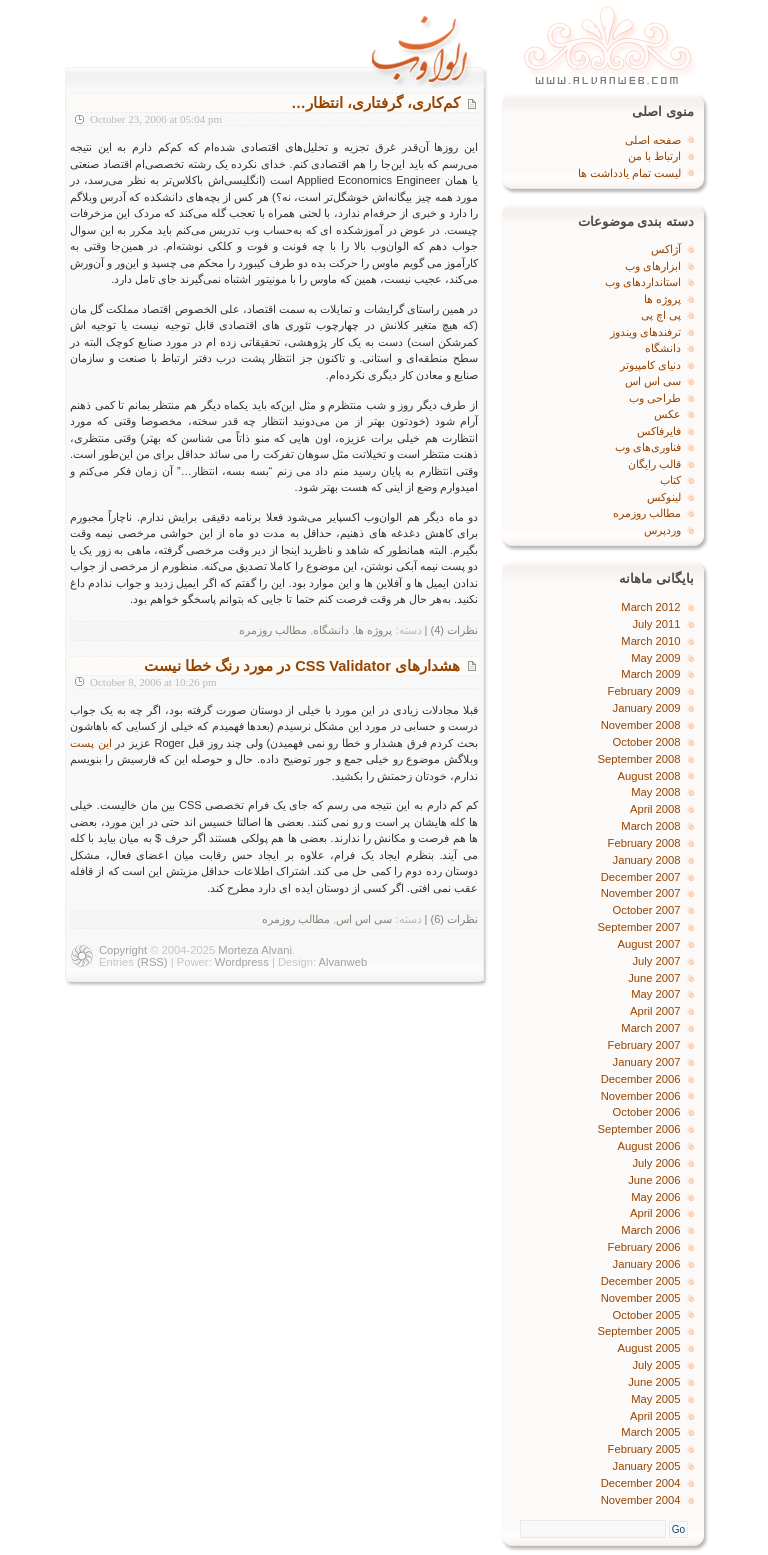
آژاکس (666, 249)
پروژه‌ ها (373, 630)
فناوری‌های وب (648, 447)
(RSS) (152, 962)
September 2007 (639, 927)
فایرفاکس (659, 431)
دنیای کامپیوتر (650, 365)
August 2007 (649, 944)
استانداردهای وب (643, 282)
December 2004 (641, 1483)
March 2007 (650, 1028)
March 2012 (650, 607)
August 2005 (649, 1348)
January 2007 (647, 1062)
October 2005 (647, 1315)
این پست (91, 743)
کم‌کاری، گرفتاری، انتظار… (375, 103)
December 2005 (641, 1281)
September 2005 (639, 1331)
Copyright (123, 950)
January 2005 (647, 1466)
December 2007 (641, 877)
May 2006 (655, 1197)
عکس (667, 414)
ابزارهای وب (653, 266)
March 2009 (650, 674)
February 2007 (644, 1045)
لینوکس (664, 497)
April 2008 (655, 809)
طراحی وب (655, 398)
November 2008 (641, 725)
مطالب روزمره (273, 630)
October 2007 (647, 910)
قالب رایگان (654, 464)
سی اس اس (364, 919)
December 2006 (641, 1079)
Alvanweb (343, 962)
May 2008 (655, 792)
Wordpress (242, 962)
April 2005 (655, 1416)
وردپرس (662, 530)
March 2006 (650, 1230)
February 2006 (644, 1247)
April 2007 (655, 1011)
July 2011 (657, 624)
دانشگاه (331, 630)
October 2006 (647, 1112)
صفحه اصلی (653, 140)
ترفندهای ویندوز (645, 332)
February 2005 (644, 1449)
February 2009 (644, 691)
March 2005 (650, 1432)
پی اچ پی (661, 315)
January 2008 (647, 860)
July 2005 (657, 1365)
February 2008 (644, 843)
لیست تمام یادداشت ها (629, 173)
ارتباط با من (654, 156)
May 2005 (655, 1399)
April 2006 (655, 1213)
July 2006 (657, 1163)
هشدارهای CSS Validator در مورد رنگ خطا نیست (302, 666)
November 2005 (641, 1298)
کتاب (670, 480)
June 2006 (654, 1180)
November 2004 (641, 1500)
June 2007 (654, 978)
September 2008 (639, 759)
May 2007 (655, 994)
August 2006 (649, 1146)
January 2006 (647, 1264)
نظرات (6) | (451, 919)
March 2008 (650, 826)
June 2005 (654, 1382)
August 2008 (649, 776)
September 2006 (639, 1129)
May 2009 (655, 658)
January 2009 (647, 708)
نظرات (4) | (451, 630)
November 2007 (641, 893)
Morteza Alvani (255, 950)
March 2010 (650, 641)
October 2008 (647, 742)
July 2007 (657, 961)
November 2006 (641, 1096)
